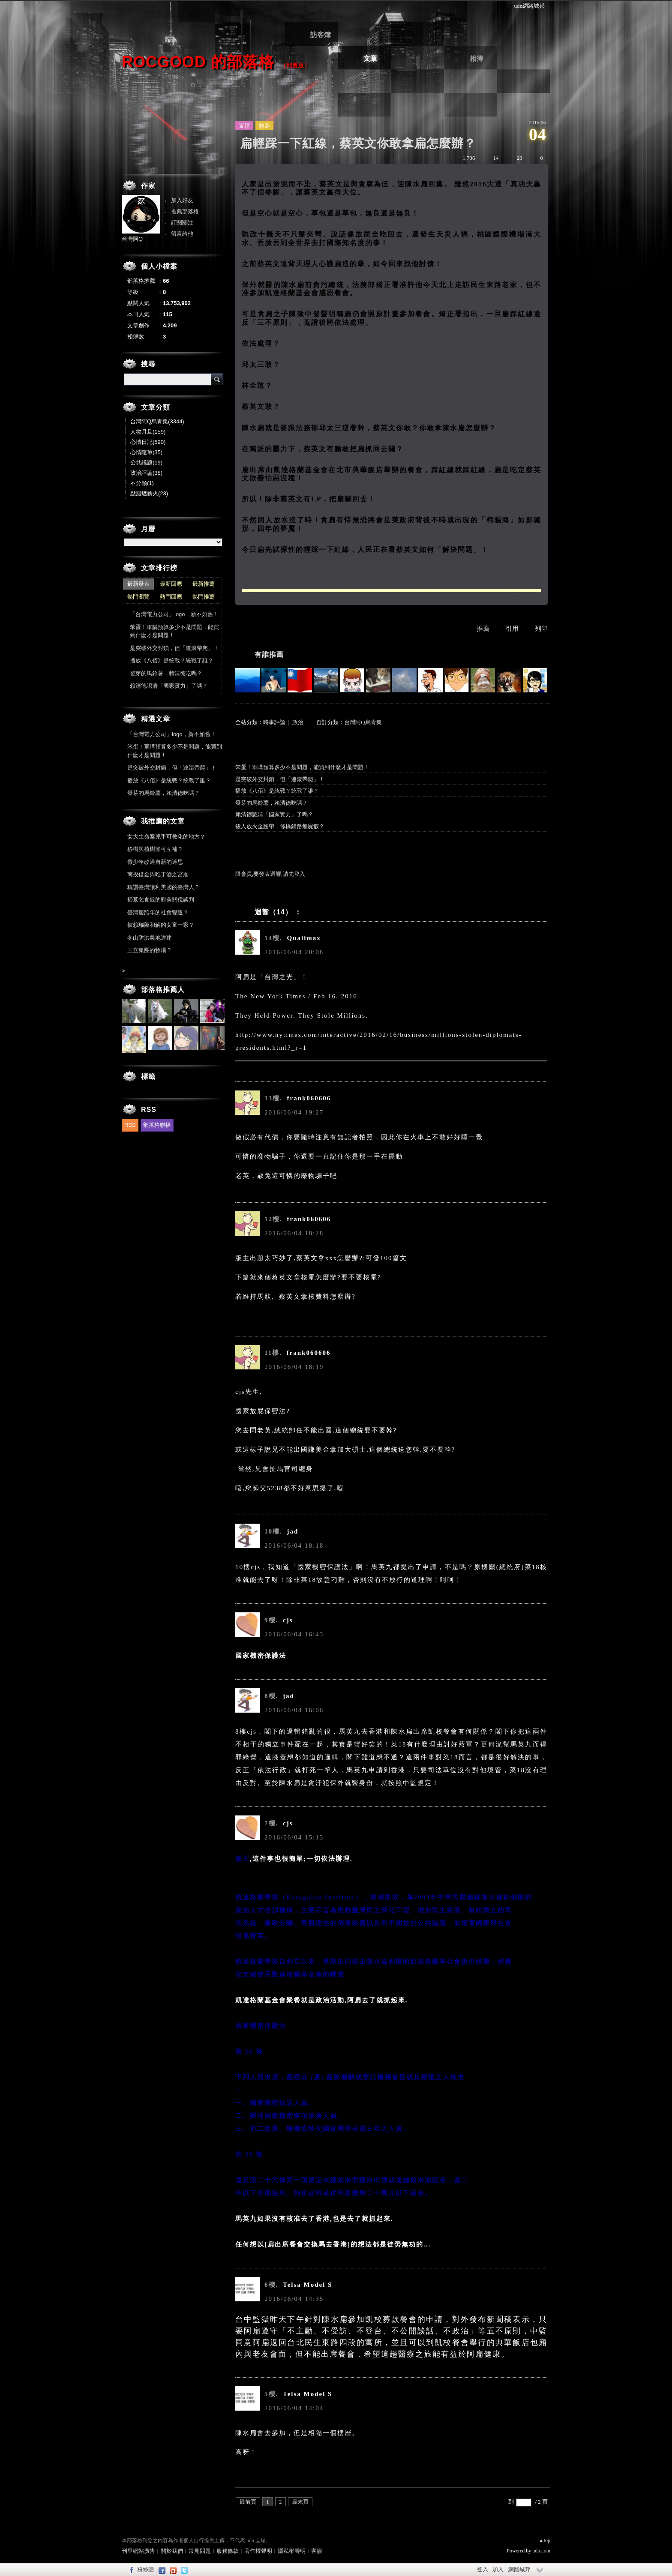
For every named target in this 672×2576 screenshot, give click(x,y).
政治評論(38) (146, 473)
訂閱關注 (182, 222)
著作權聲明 (258, 2551)
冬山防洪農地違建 (149, 938)
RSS (130, 1125)
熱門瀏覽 (138, 596)
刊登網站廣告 (138, 2551)
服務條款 (227, 2551)
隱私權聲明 (292, 2551)
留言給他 (182, 234)
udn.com (541, 2551)
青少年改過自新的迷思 (155, 862)
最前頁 (248, 2501)
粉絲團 (145, 2569)
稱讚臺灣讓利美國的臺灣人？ (163, 887)
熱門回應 (171, 596)
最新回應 (171, 584)
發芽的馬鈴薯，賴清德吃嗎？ (271, 803)
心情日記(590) (147, 442)
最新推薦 (203, 584)
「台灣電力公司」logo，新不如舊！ (174, 614)
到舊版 (295, 65)
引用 (512, 628)
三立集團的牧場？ (149, 950)
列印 (541, 628)
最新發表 (138, 584)
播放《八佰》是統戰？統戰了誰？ (277, 791)
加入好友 (182, 200)
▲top (544, 2540)
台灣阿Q (132, 239)
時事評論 (274, 722)
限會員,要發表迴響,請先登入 (270, 874)
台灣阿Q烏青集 (362, 722)
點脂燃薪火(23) (149, 493)
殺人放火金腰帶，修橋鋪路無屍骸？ (279, 826)
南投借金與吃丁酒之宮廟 (158, 874)
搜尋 (217, 379)
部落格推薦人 (163, 989)
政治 (297, 722)
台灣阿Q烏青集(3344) (157, 421)
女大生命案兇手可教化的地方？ (166, 836)
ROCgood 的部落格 (198, 62)
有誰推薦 (269, 654)
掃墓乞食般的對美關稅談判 (160, 899)
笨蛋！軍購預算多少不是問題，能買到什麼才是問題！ (302, 767)
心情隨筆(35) (146, 452)
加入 (498, 2569)
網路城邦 (519, 2569)
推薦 (483, 628)
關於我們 (172, 2551)
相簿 (476, 58)
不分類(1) (142, 483)
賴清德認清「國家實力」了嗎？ (274, 814)
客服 (316, 2551)
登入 (482, 2569)
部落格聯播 (157, 1125)
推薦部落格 (185, 211)
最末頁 (300, 2501)
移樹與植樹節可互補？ (155, 849)
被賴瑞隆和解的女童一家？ (160, 925)
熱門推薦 (203, 596)
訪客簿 (320, 35)
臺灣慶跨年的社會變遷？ (158, 912)
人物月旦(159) (147, 431)
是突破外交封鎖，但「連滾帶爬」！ (279, 779)
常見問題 (200, 2551)
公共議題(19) (146, 462)
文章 (370, 58)
